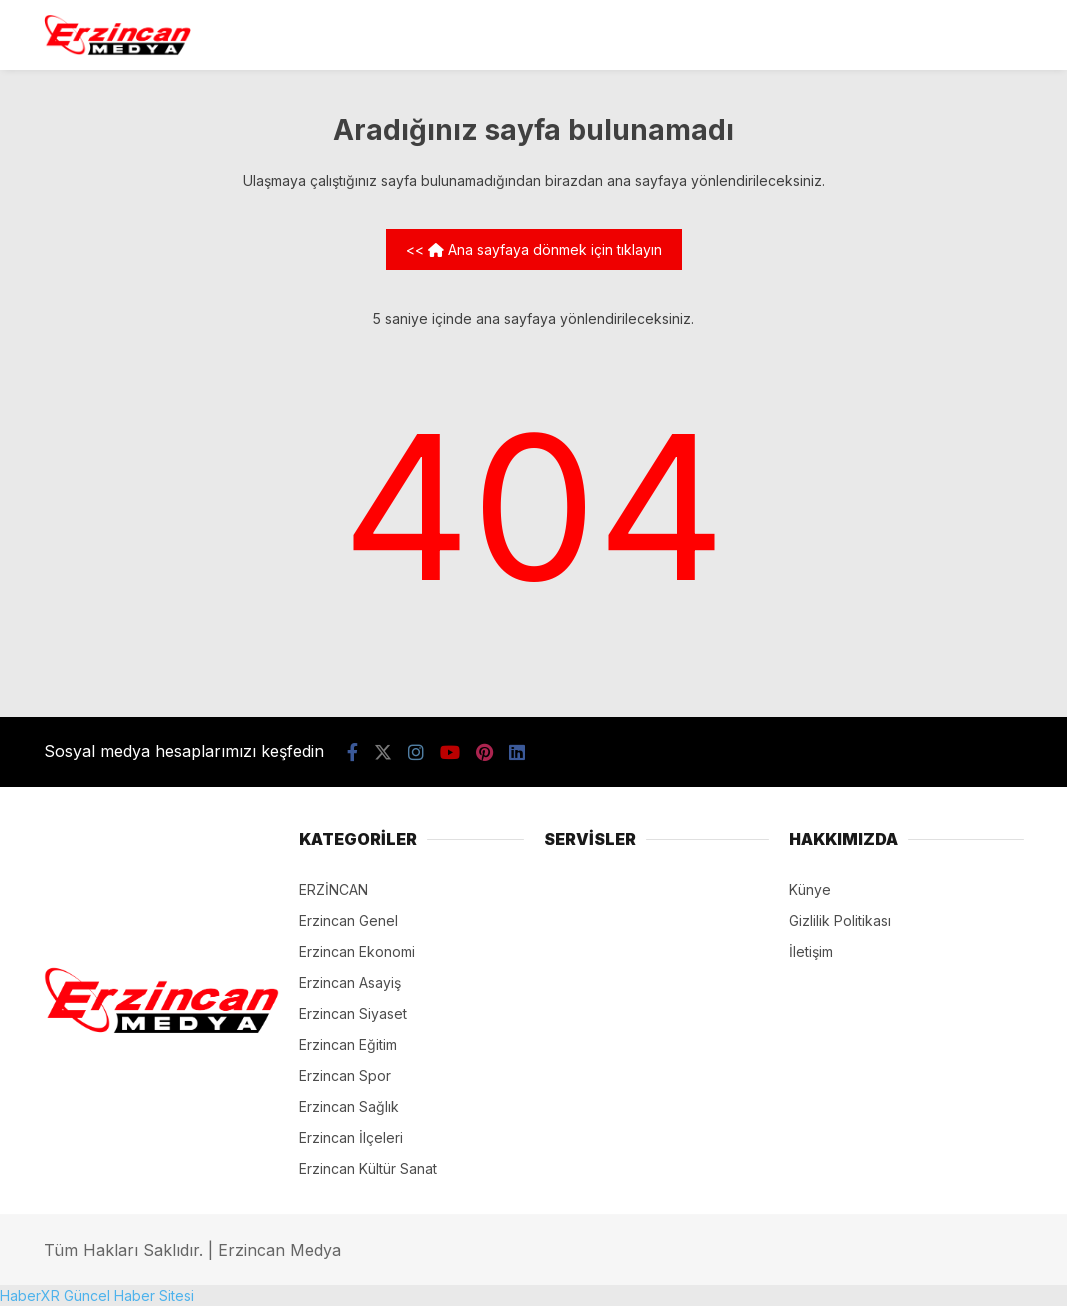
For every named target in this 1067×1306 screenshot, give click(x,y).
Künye (810, 889)
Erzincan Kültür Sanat (368, 1168)
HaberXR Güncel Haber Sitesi (97, 1295)
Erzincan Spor (345, 1075)
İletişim (811, 951)
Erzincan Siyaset (353, 1013)
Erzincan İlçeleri (351, 1137)
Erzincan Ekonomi (357, 951)
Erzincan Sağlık (349, 1106)
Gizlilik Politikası (840, 920)
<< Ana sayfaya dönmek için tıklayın (534, 249)
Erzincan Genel (348, 920)
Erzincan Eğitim (348, 1044)
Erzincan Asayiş (350, 982)
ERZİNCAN (333, 889)
